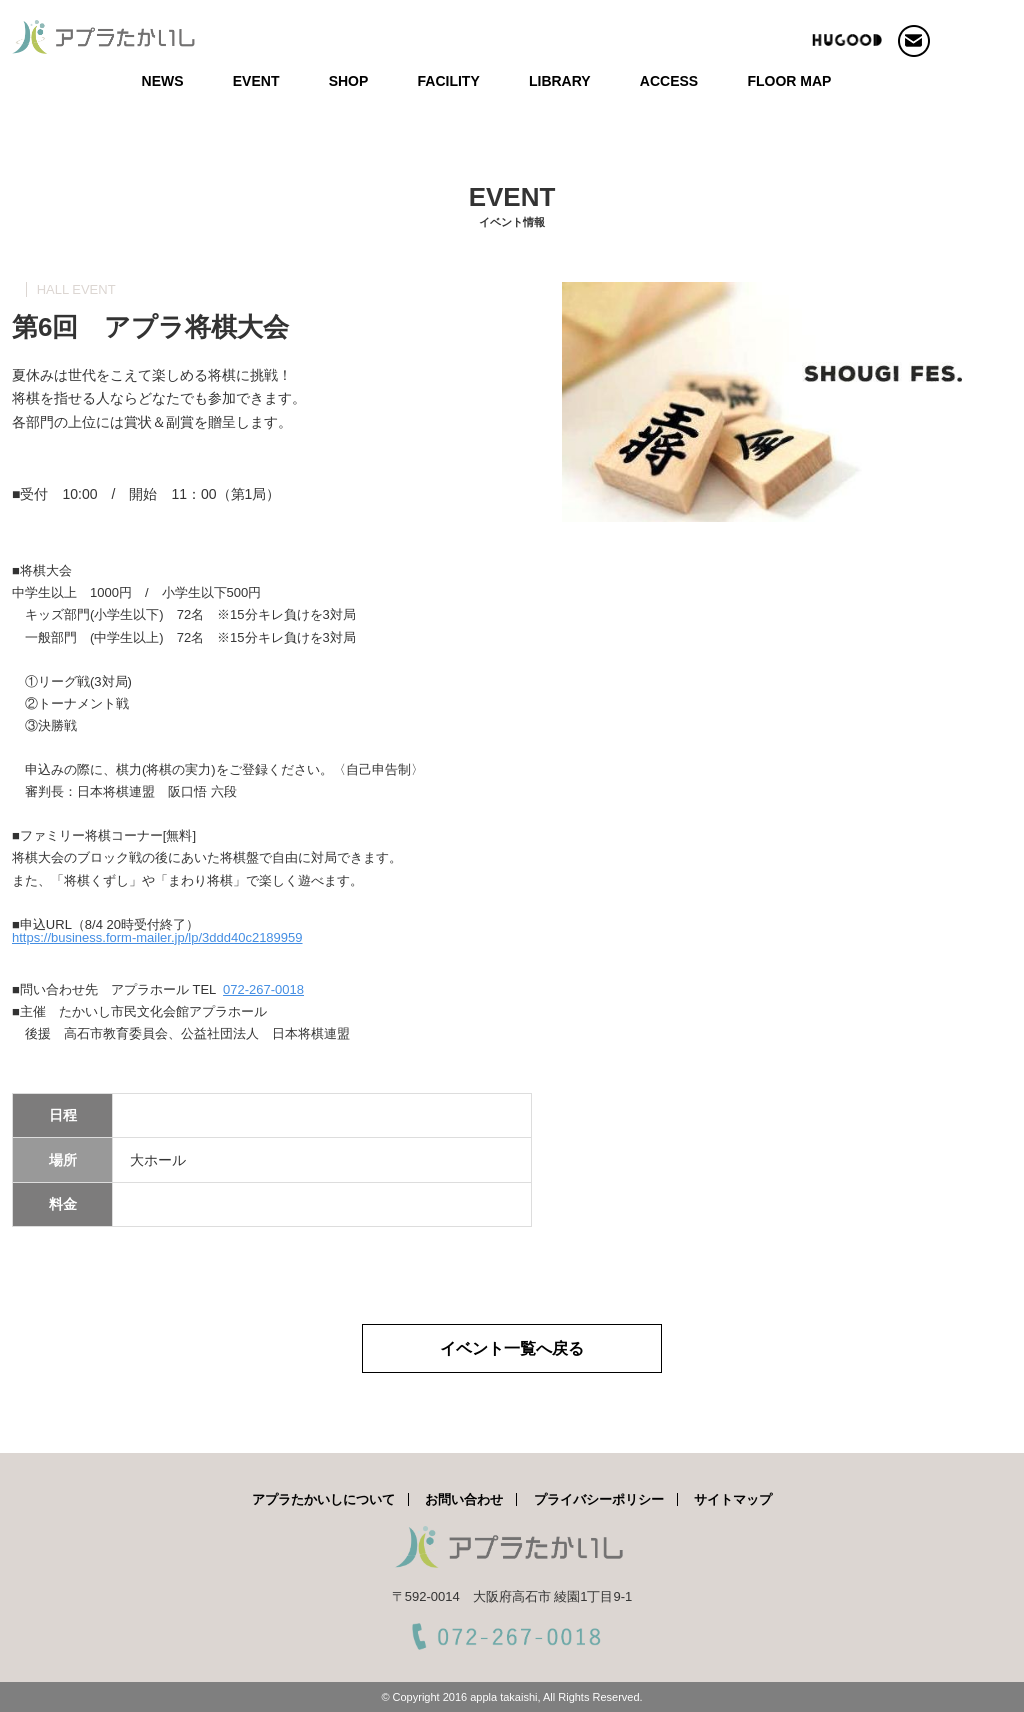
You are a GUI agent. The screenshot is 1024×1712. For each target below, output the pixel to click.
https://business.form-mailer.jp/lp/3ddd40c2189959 (157, 937)
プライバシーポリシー (599, 1499)
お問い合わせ (464, 1499)
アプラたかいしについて (323, 1499)
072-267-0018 (263, 989)
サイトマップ (733, 1499)
